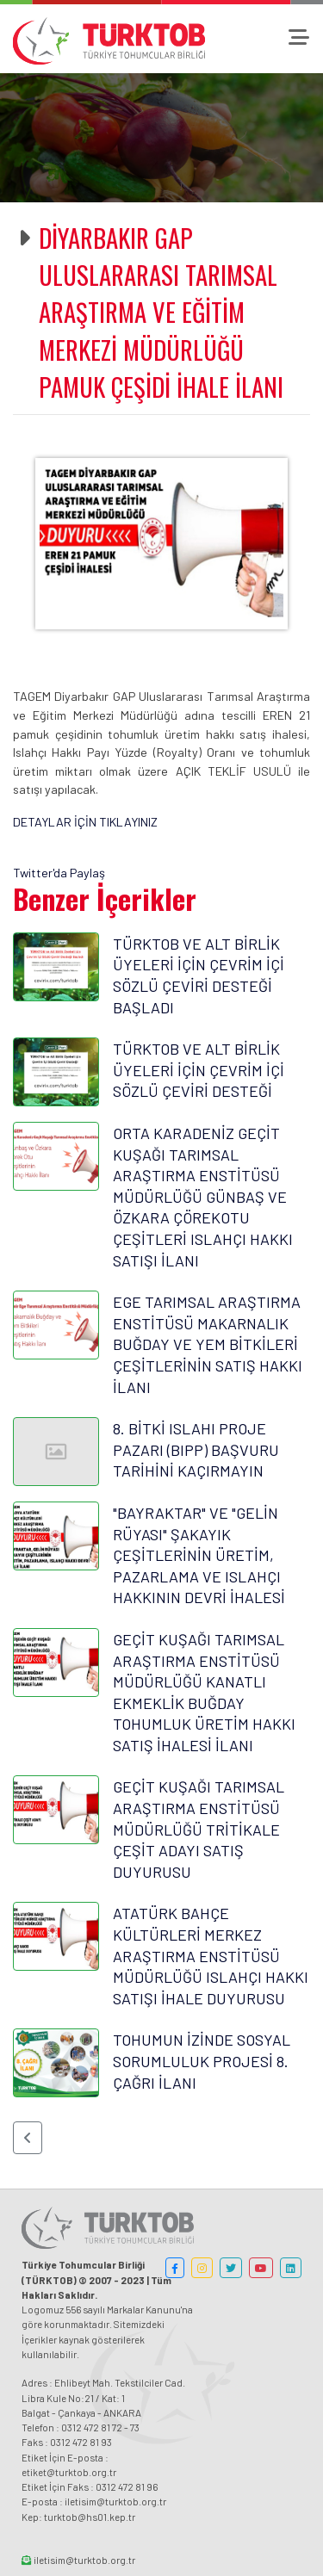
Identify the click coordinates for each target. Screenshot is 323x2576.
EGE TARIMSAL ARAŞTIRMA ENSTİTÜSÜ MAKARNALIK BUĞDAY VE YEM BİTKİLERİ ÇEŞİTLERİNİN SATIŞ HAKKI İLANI (207, 1344)
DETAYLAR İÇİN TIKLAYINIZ (85, 821)
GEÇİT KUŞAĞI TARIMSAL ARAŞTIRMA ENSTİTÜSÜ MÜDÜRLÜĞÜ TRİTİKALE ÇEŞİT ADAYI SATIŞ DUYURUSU (198, 1828)
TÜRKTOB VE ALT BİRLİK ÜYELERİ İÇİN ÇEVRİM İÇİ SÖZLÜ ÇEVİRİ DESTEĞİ (198, 1069)
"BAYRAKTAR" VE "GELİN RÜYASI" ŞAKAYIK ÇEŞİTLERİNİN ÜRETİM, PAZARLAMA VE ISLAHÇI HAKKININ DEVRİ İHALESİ (199, 1555)
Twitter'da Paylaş (59, 872)
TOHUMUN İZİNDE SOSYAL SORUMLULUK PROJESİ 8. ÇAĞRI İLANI (201, 2060)
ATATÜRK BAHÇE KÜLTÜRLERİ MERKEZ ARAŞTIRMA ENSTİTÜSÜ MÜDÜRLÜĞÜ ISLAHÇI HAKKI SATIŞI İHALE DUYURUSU (210, 1955)
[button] (27, 2137)
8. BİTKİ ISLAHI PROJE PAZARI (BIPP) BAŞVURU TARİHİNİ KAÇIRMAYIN (196, 1449)
